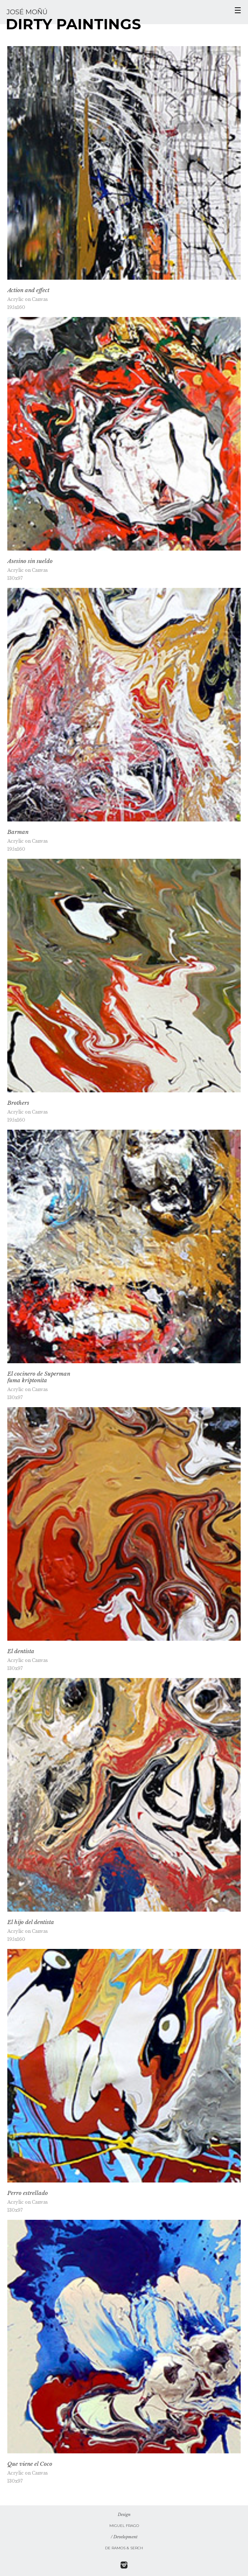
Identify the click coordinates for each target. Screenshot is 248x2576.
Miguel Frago (124, 2526)
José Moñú (27, 12)
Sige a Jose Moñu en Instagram (124, 2565)
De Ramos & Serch (124, 2548)
